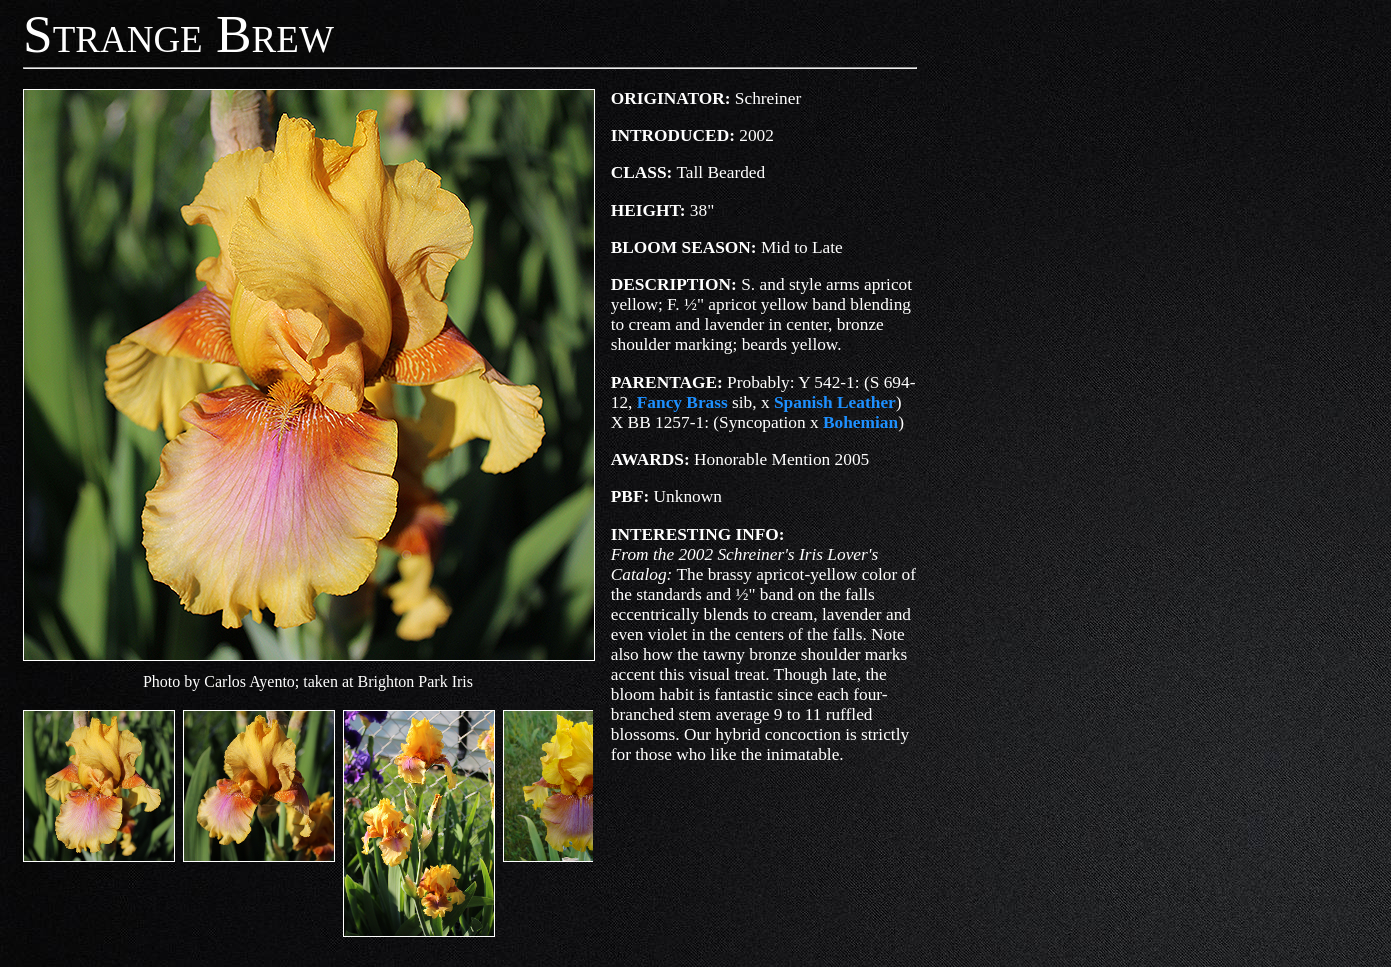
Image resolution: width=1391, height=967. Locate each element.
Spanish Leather (835, 402)
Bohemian (860, 422)
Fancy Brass (682, 402)
